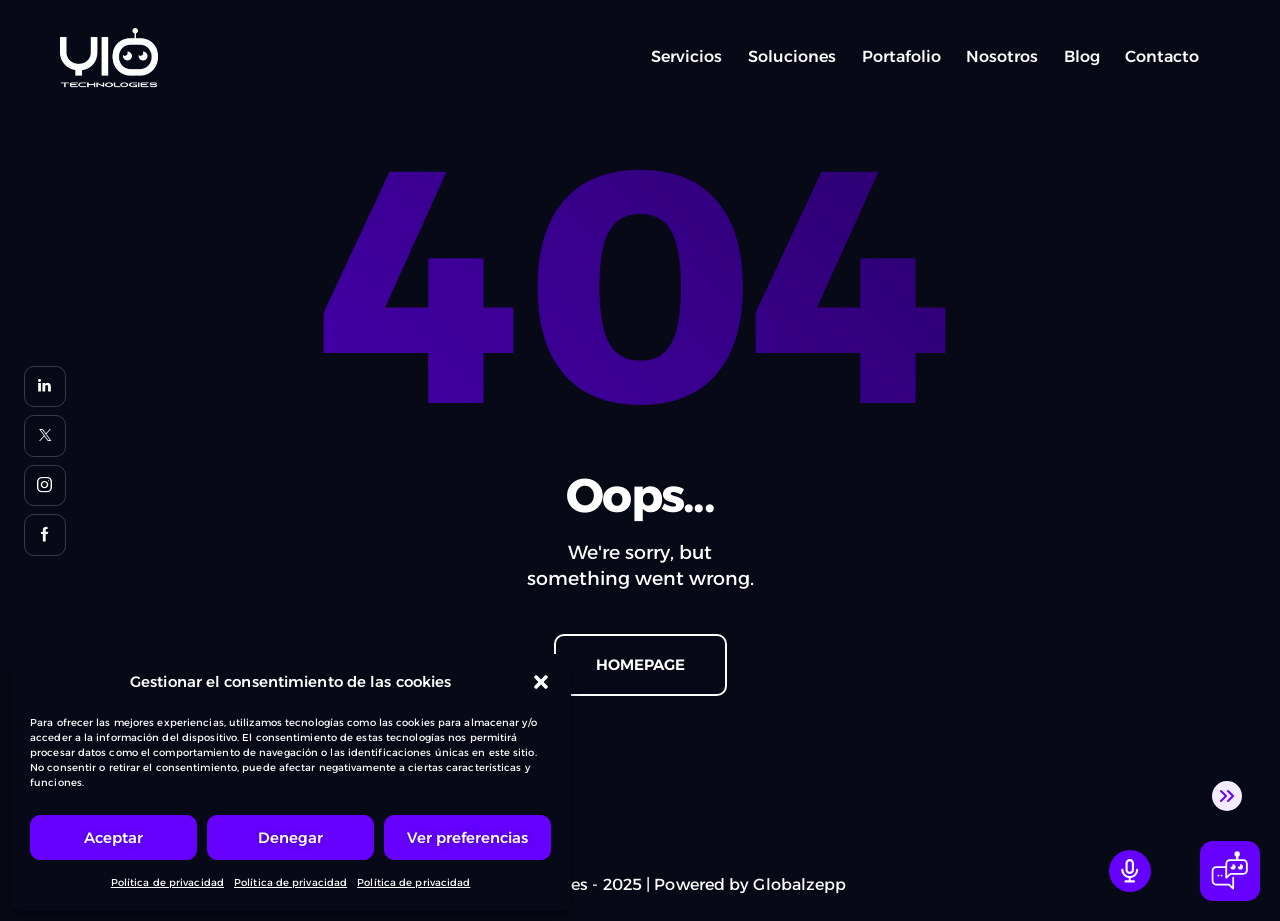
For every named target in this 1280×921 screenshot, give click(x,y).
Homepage (640, 664)
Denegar (290, 837)
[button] (541, 682)
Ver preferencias (467, 837)
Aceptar (113, 837)
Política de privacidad (167, 882)
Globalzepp (799, 884)
